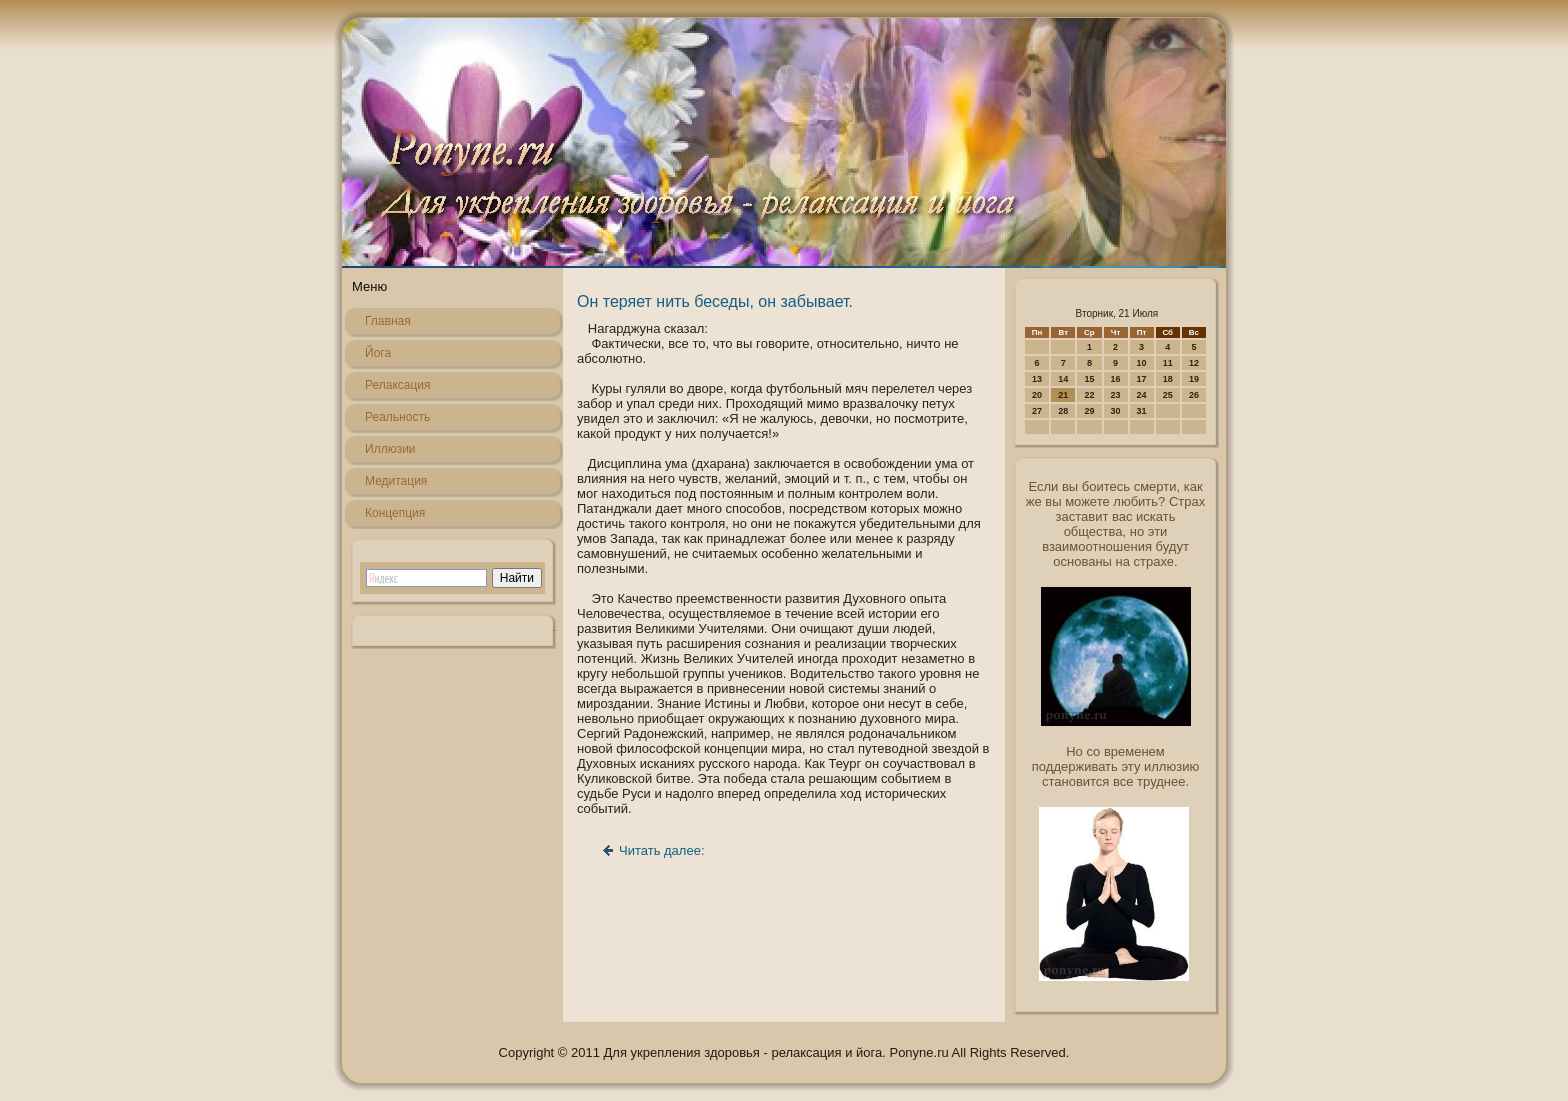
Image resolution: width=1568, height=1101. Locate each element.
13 (1037, 379)
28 (1063, 411)
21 (1063, 395)
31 (1142, 411)
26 (1194, 395)
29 (1089, 411)
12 (1194, 363)
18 (1168, 379)
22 (1089, 395)
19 (1194, 379)
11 (1168, 363)
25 (1168, 395)
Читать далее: (662, 850)
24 (1142, 395)
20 (1037, 395)
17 (1142, 379)
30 (1116, 411)
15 (1089, 379)
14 (1063, 379)
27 (1037, 411)
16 (1116, 379)
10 (1142, 363)
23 (1116, 395)
